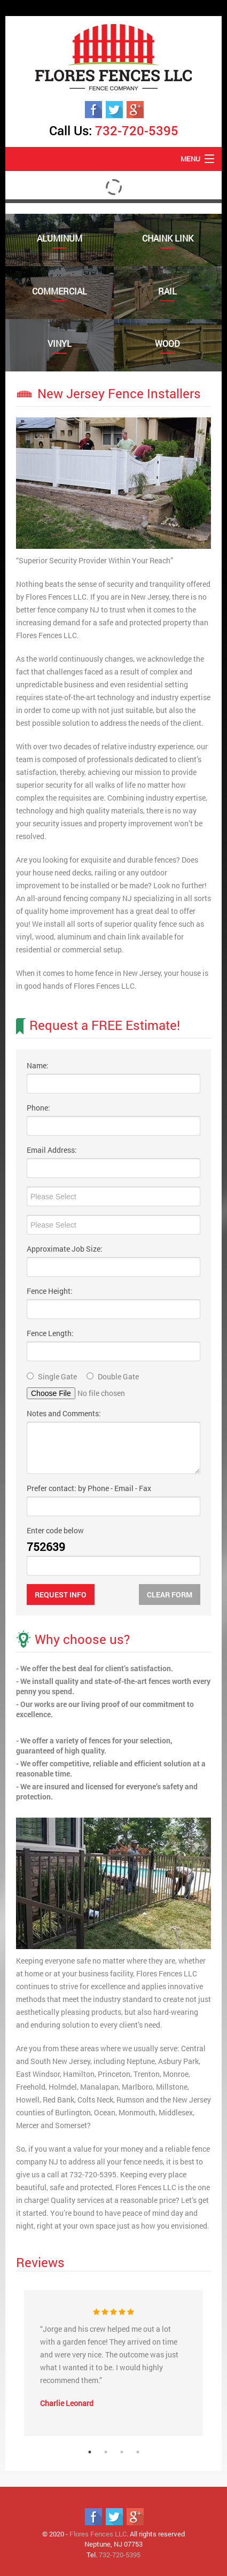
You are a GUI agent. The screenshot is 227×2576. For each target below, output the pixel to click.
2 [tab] (105, 2452)
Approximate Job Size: (65, 1249)
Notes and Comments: (64, 1413)
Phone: (38, 1108)
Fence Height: (50, 1291)
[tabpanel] (113, 2363)
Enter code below (55, 1530)
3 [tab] (121, 2452)
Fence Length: (50, 1333)
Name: (38, 1065)
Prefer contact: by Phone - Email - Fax (89, 1488)
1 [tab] (89, 2452)
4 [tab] (137, 2452)
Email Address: (52, 1150)
